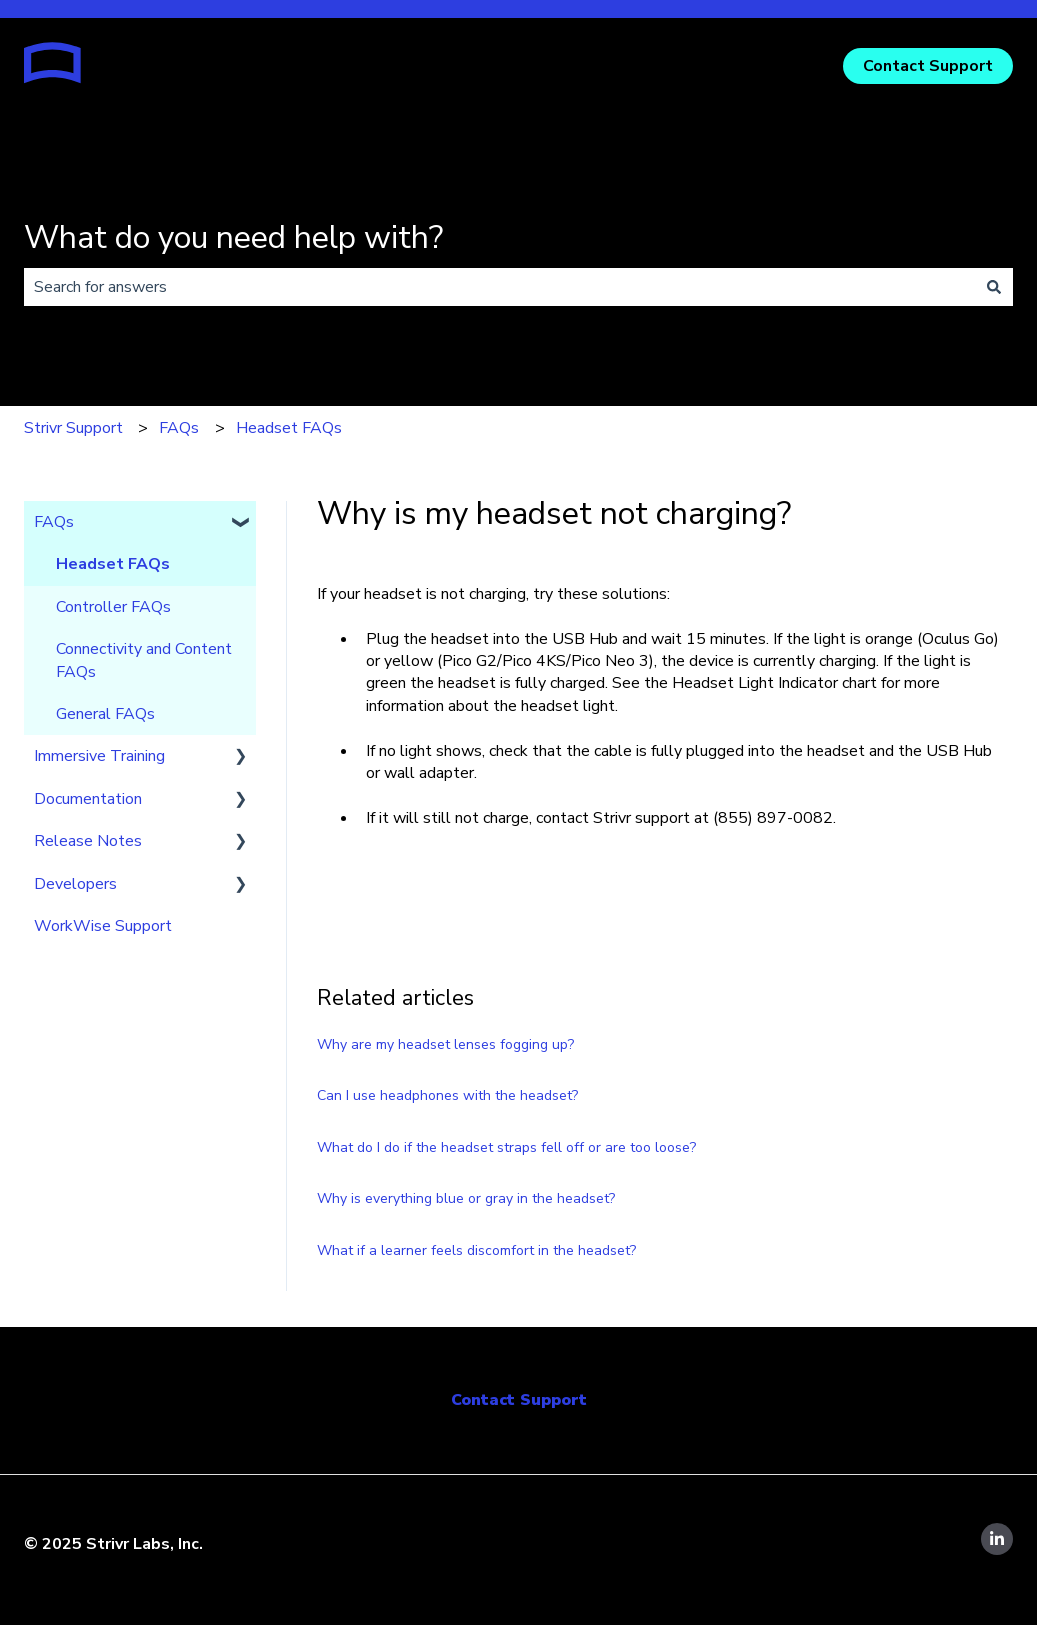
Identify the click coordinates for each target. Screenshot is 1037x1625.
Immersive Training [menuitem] (99, 756)
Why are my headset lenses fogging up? (445, 1044)
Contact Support (928, 66)
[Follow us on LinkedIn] (997, 1539)
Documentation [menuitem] (88, 799)
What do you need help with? (233, 237)
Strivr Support (73, 428)
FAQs (179, 428)
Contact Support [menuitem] (519, 1400)
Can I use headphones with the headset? (447, 1095)
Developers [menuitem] (75, 884)
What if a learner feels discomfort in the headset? (476, 1250)
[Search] (994, 287)
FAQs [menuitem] (54, 522)
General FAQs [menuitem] (105, 714)
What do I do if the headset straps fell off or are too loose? (506, 1147)
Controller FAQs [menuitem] (113, 607)
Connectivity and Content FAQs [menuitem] (144, 660)
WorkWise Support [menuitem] (103, 926)
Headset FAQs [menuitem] (113, 564)
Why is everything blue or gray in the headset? (466, 1198)
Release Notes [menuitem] (88, 841)
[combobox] (499, 287)
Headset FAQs (289, 428)
